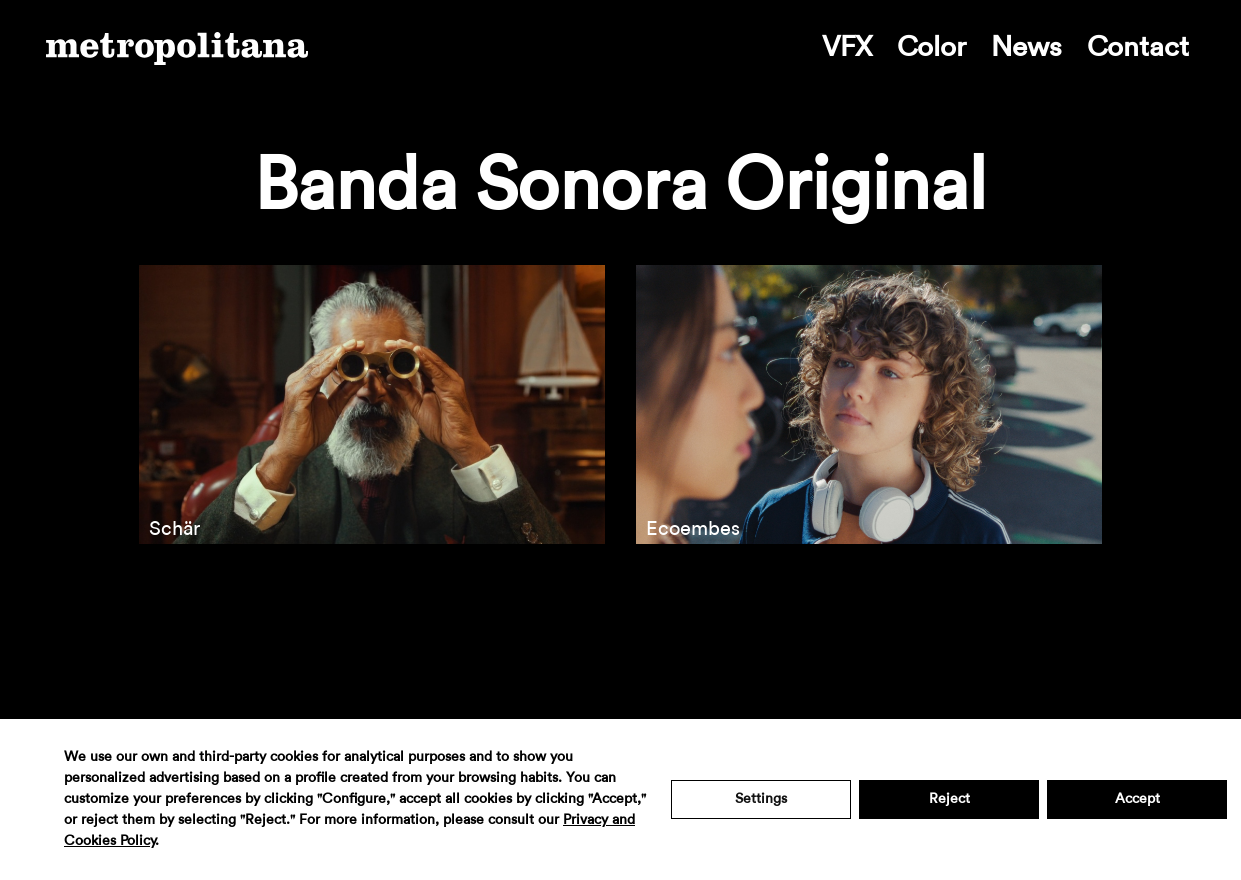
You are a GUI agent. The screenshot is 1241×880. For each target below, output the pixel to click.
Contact (1138, 47)
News (1026, 47)
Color (931, 47)
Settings (761, 799)
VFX (847, 47)
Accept (1137, 799)
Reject (949, 799)
